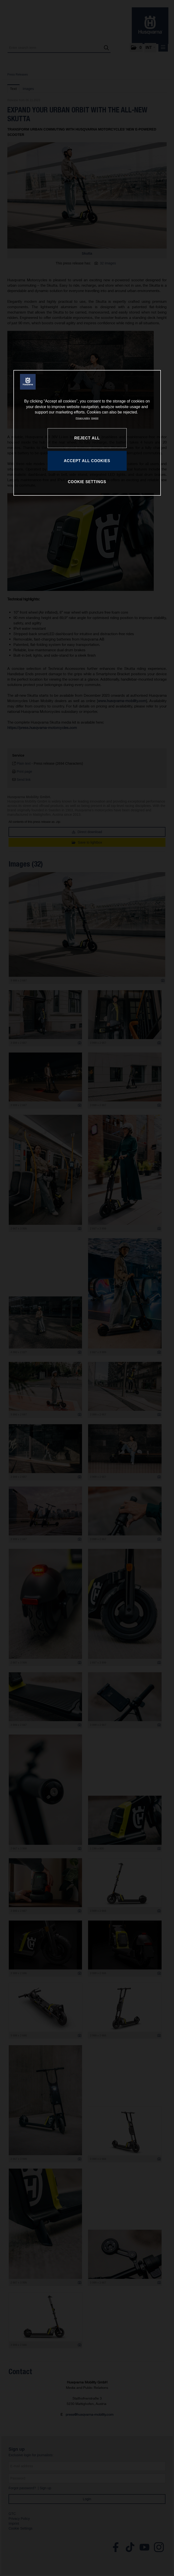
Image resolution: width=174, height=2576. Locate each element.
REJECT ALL (87, 438)
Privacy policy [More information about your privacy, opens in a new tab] (83, 418)
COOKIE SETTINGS (87, 482)
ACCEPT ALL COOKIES (87, 461)
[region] (87, 433)
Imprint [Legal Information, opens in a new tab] (94, 418)
